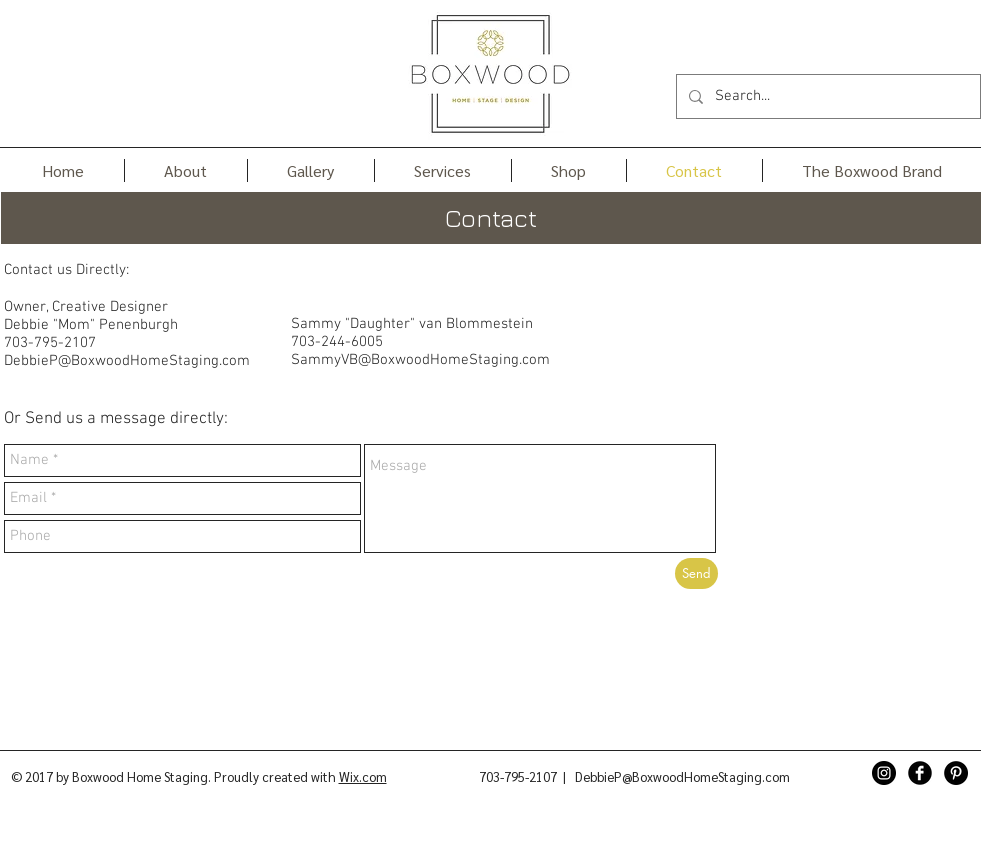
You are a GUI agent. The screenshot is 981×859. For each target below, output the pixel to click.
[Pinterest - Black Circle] (956, 773)
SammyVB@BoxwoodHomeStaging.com (420, 360)
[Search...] (826, 96)
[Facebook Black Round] (920, 773)
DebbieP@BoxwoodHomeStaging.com (127, 361)
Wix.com (363, 776)
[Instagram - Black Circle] (884, 773)
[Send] (696, 573)
